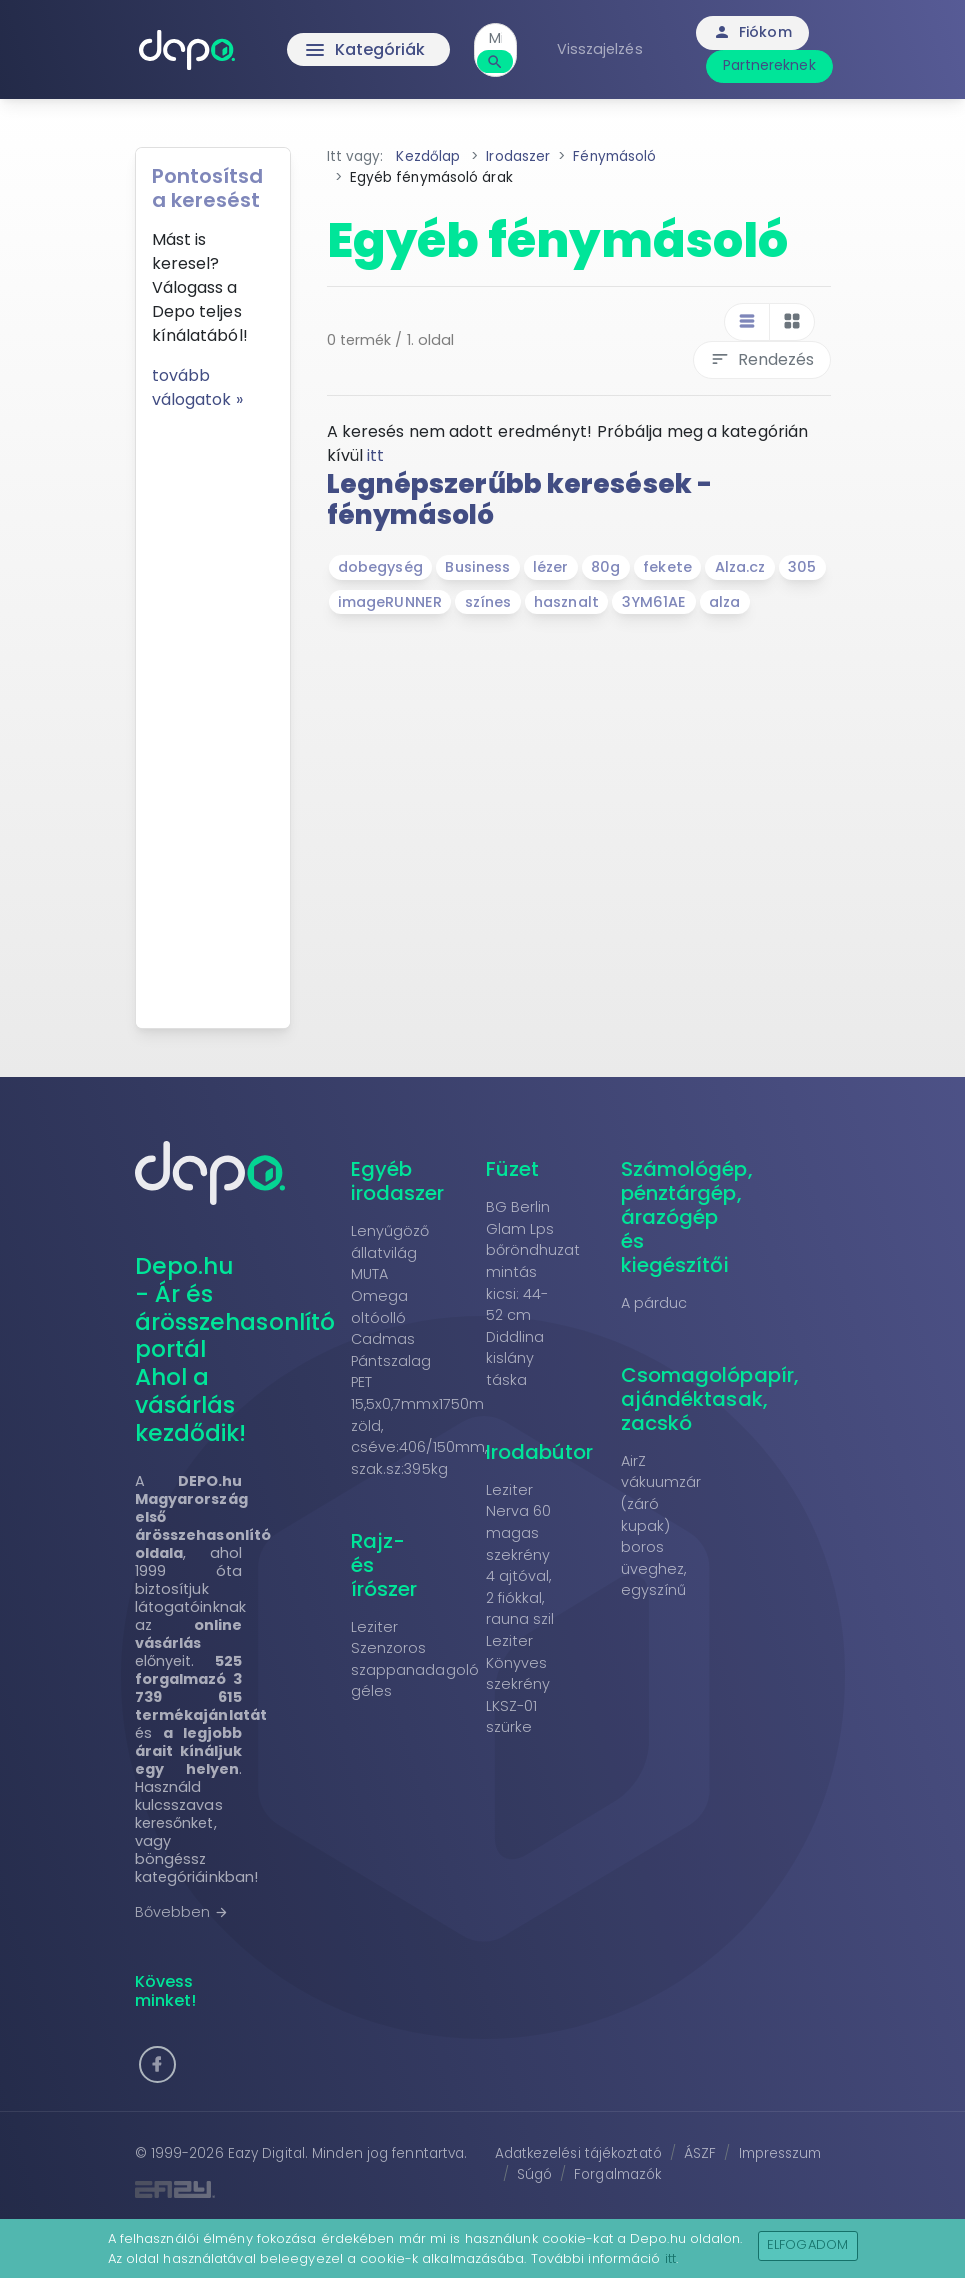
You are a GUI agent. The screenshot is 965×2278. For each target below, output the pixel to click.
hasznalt (566, 602)
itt (375, 455)
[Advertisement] (213, 712)
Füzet (513, 1169)
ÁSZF (700, 2153)
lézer (551, 567)
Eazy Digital (266, 2153)
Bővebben (182, 1912)
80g (605, 567)
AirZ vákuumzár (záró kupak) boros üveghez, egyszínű (661, 1526)
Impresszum (780, 2153)
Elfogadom (807, 2244)
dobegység (380, 567)
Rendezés (762, 359)
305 (802, 567)
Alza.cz (740, 567)
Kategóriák (364, 50)
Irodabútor (540, 1452)
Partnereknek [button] (769, 65)
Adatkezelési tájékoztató (578, 2153)
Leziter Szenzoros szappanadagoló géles (415, 1659)
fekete (667, 567)
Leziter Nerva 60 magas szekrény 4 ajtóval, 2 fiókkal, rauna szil (520, 1555)
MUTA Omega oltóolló (380, 1295)
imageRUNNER (390, 602)
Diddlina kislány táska (515, 1358)
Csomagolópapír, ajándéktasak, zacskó (710, 1399)
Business (477, 567)
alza (724, 602)
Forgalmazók (617, 2174)
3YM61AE (654, 602)
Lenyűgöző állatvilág (390, 1242)
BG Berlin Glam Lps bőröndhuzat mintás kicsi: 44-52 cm (533, 1261)
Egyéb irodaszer (398, 1181)
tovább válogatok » (197, 387)
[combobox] (495, 38)
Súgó (534, 2174)
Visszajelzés (600, 49)
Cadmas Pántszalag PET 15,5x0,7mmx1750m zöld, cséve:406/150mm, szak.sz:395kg (419, 1404)
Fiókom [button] (752, 32)
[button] (157, 2064)
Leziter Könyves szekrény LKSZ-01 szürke (518, 1684)
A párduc (654, 1303)
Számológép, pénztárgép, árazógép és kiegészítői (687, 1217)
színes (488, 602)
